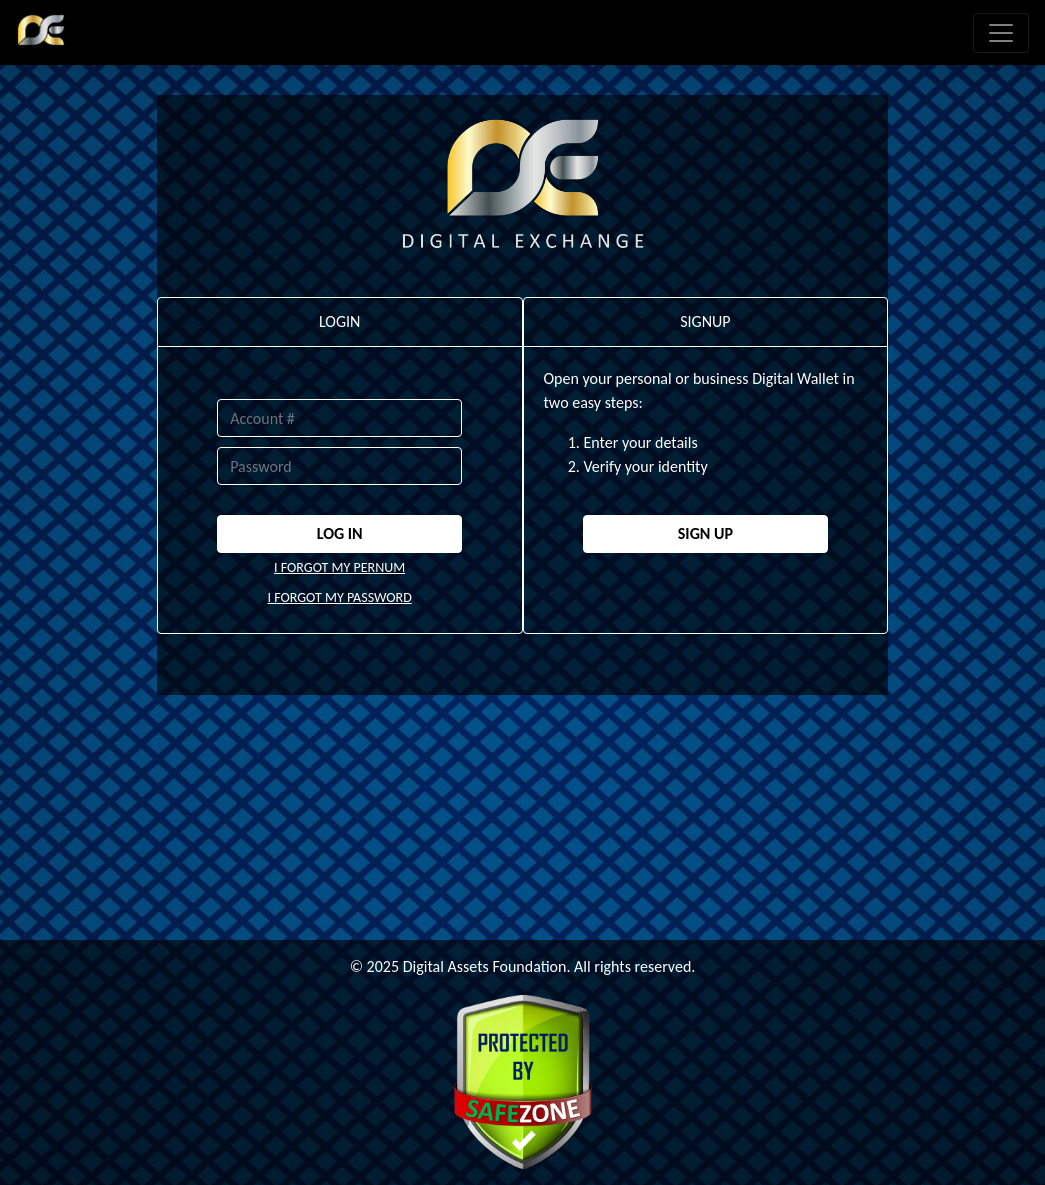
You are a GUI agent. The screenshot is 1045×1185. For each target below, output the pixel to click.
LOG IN (340, 533)
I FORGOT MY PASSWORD (339, 597)
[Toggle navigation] (1001, 33)
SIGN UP (705, 533)
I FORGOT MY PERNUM (339, 567)
